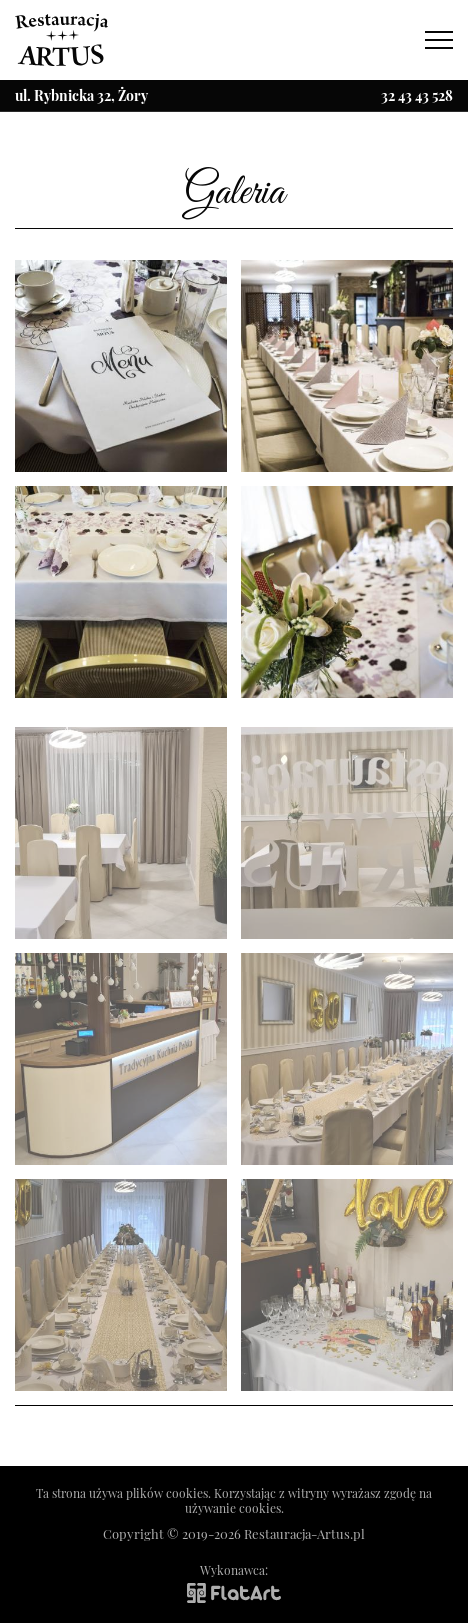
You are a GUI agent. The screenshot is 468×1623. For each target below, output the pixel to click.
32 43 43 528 (417, 95)
